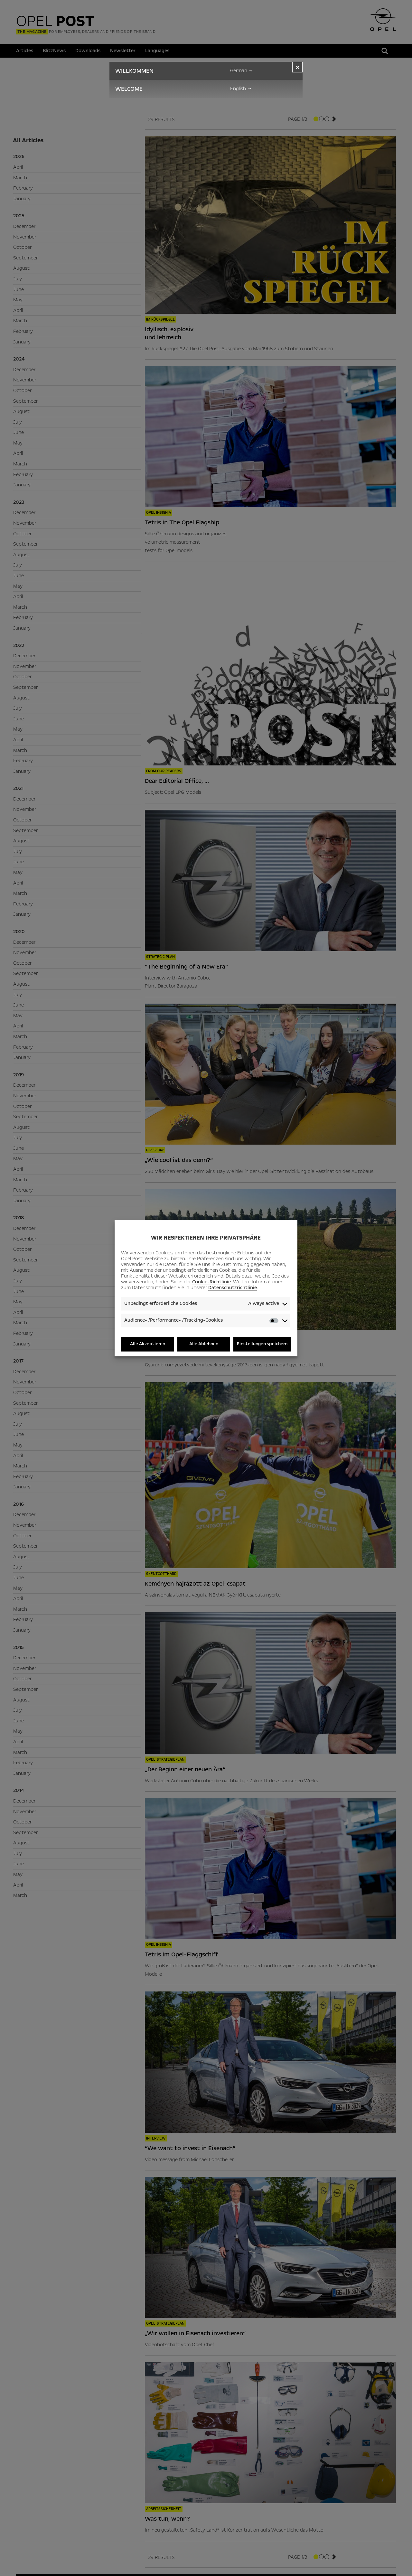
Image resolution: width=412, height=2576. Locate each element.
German (242, 70)
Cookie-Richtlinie (211, 1282)
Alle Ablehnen (203, 1344)
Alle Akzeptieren (147, 1344)
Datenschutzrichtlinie (232, 1288)
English (241, 88)
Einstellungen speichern (262, 1344)
